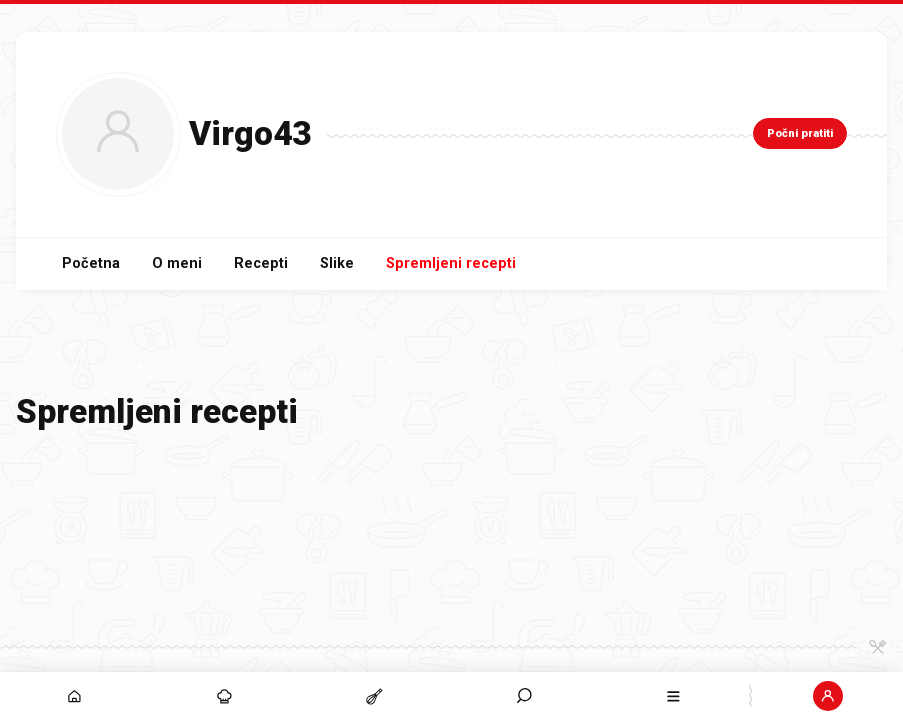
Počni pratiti (800, 133)
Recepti (261, 263)
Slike (337, 263)
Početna (91, 263)
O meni (177, 263)
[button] (524, 696)
